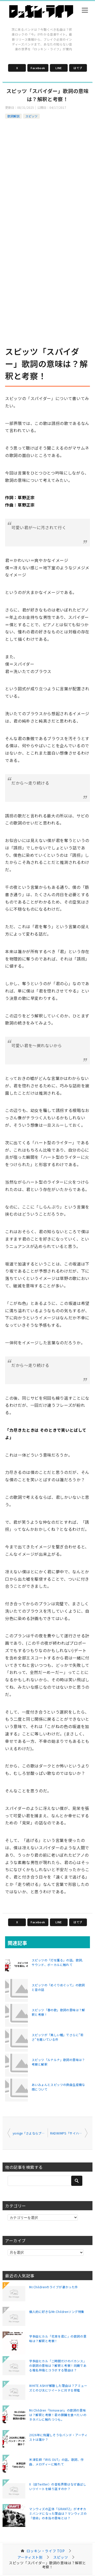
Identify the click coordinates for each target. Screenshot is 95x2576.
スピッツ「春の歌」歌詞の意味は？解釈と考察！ (58, 2012)
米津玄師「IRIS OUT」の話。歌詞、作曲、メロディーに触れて (56, 2461)
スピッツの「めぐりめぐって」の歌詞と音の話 (58, 1987)
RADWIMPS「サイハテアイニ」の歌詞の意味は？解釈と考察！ (69, 2133)
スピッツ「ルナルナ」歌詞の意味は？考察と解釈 (58, 2061)
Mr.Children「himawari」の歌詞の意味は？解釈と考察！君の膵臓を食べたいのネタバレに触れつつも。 (57, 2414)
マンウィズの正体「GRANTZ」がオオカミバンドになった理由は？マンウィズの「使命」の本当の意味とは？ (58, 2513)
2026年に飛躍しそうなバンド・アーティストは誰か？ (58, 2437)
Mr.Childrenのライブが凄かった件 (53, 2287)
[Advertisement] (47, 167)
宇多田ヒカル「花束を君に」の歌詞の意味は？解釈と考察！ (57, 2338)
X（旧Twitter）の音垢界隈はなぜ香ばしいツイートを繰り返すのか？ (57, 2486)
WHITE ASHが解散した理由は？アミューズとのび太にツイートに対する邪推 (58, 2387)
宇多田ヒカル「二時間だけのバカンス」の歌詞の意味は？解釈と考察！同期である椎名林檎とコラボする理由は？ (57, 2365)
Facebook (38, 68)
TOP (46, 2551)
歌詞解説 (13, 116)
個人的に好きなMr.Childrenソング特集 (56, 2311)
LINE (58, 68)
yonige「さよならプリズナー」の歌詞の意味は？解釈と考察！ (30, 2133)
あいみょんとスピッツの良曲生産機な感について (58, 2086)
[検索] (46, 2181)
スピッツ (31, 116)
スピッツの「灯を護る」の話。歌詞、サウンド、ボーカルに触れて (58, 1962)
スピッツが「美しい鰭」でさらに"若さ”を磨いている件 (58, 2037)
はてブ (77, 68)
